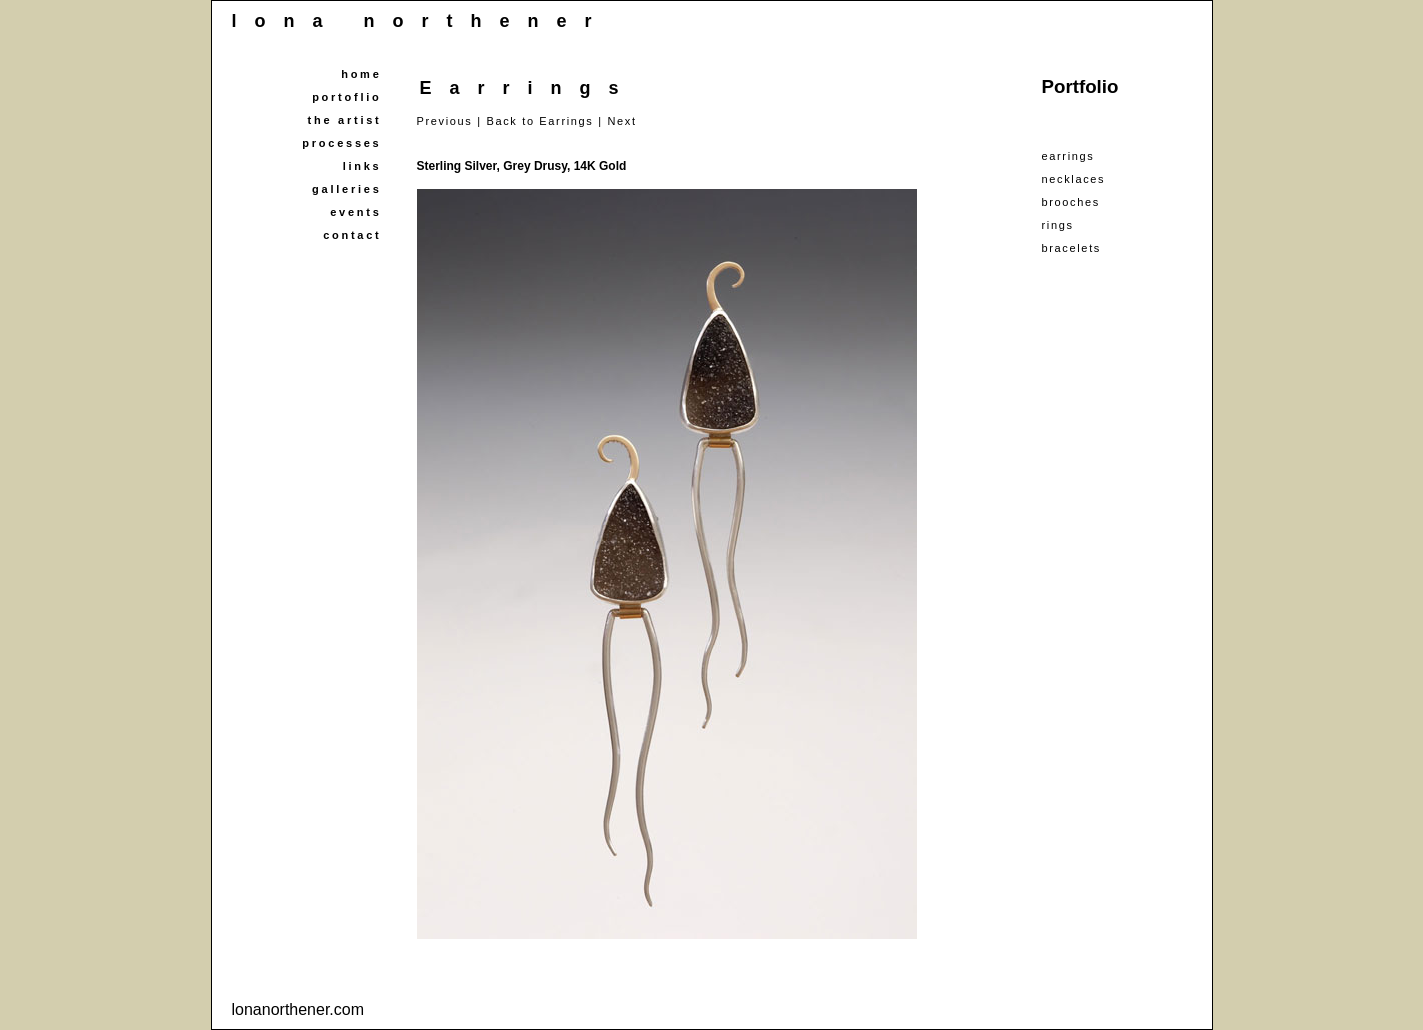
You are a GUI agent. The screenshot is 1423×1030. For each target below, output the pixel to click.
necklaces (1074, 179)
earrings (1068, 156)
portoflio (346, 97)
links (362, 166)
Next (621, 121)
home (361, 74)
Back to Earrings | (544, 121)
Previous (445, 121)
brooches (1071, 202)
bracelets (1071, 248)
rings (1058, 225)
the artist (345, 120)
